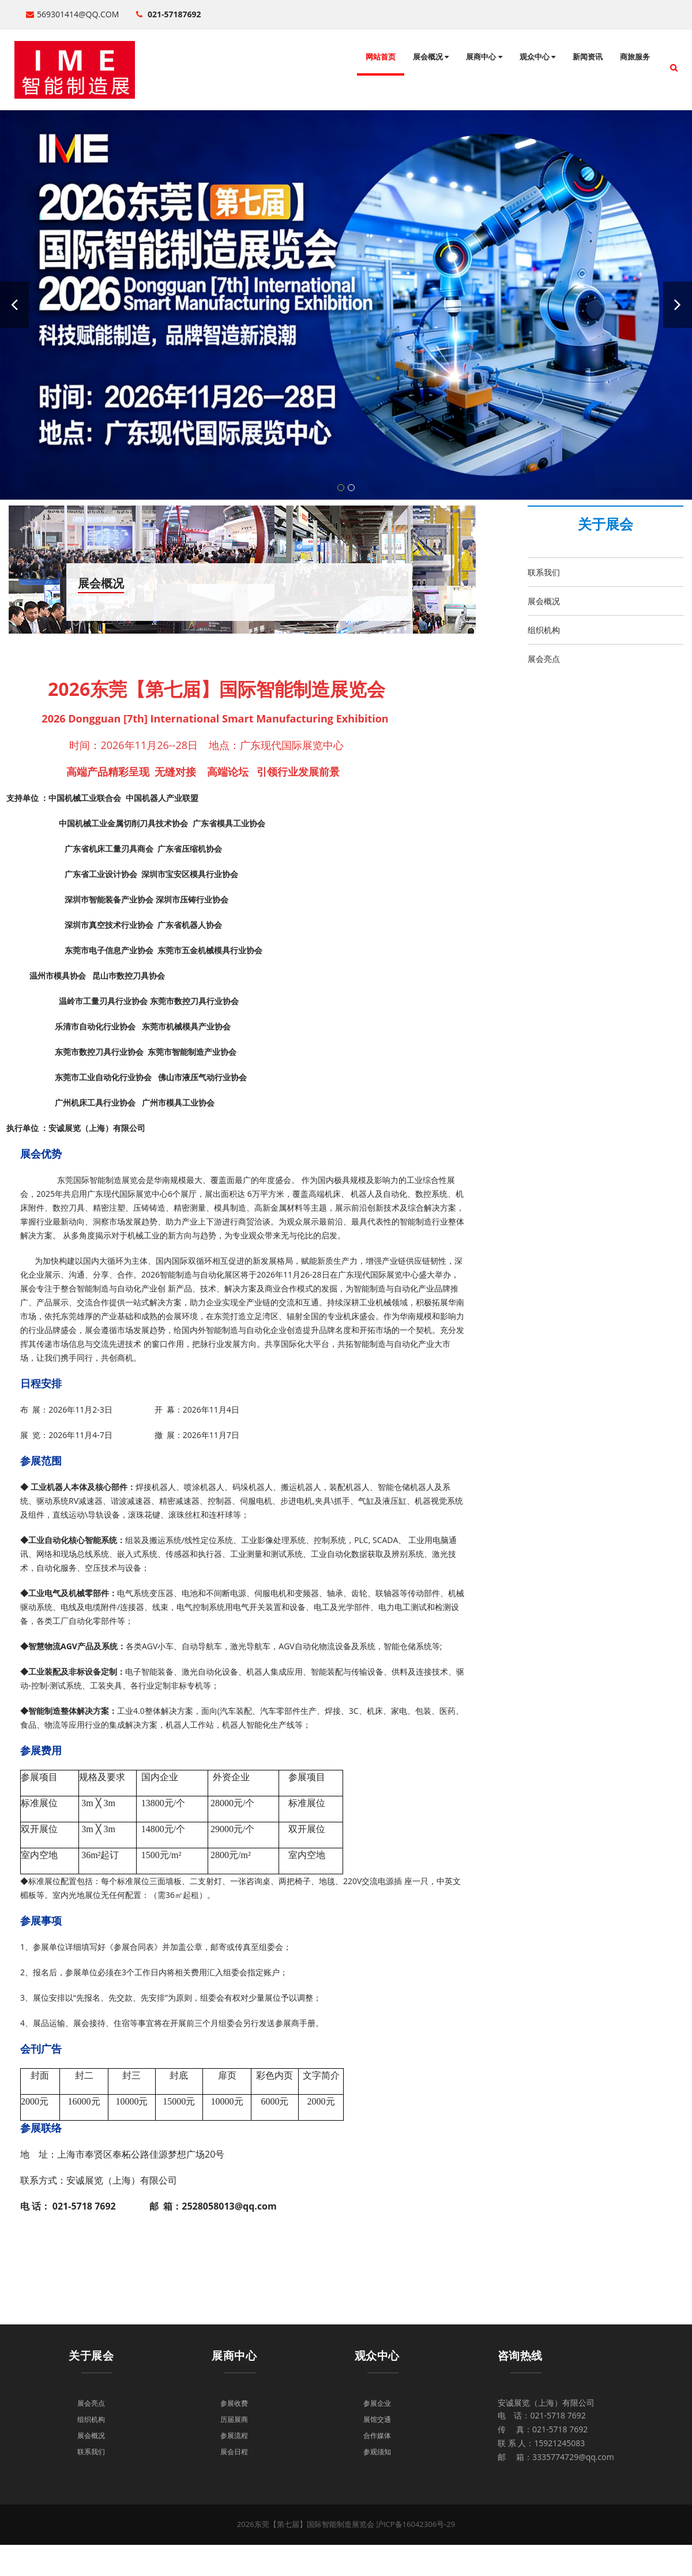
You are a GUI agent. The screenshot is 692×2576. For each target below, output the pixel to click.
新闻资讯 (588, 56)
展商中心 (484, 56)
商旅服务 (635, 56)
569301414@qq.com (72, 14)
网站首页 (381, 56)
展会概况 (431, 56)
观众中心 (537, 56)
